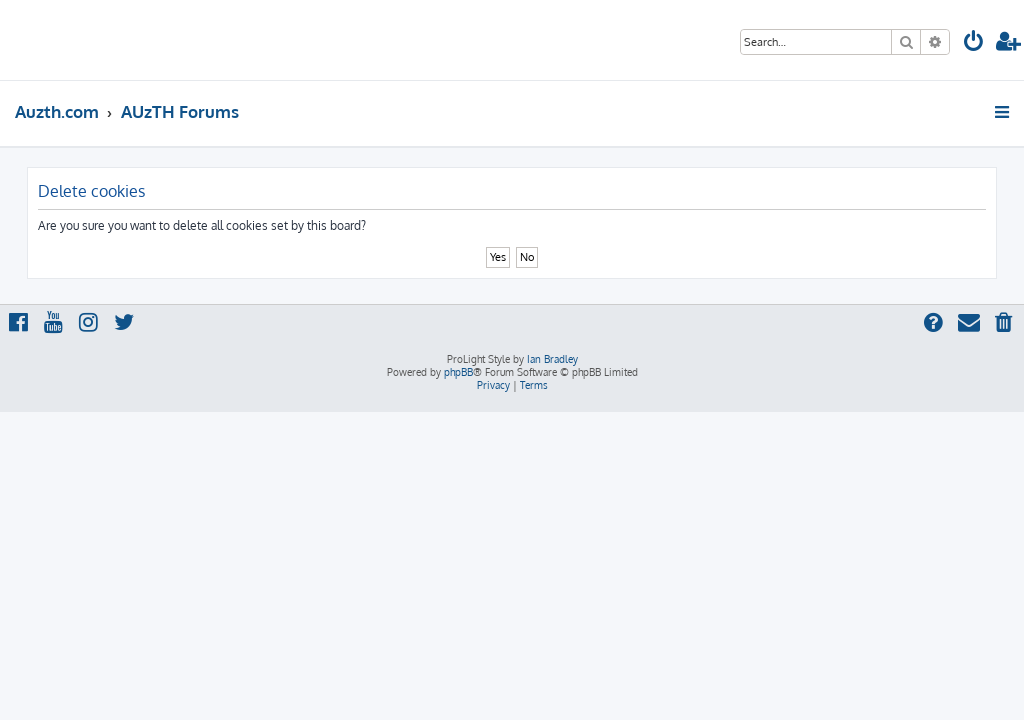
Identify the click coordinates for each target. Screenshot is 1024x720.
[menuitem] (974, 43)
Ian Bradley (552, 359)
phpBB (458, 372)
